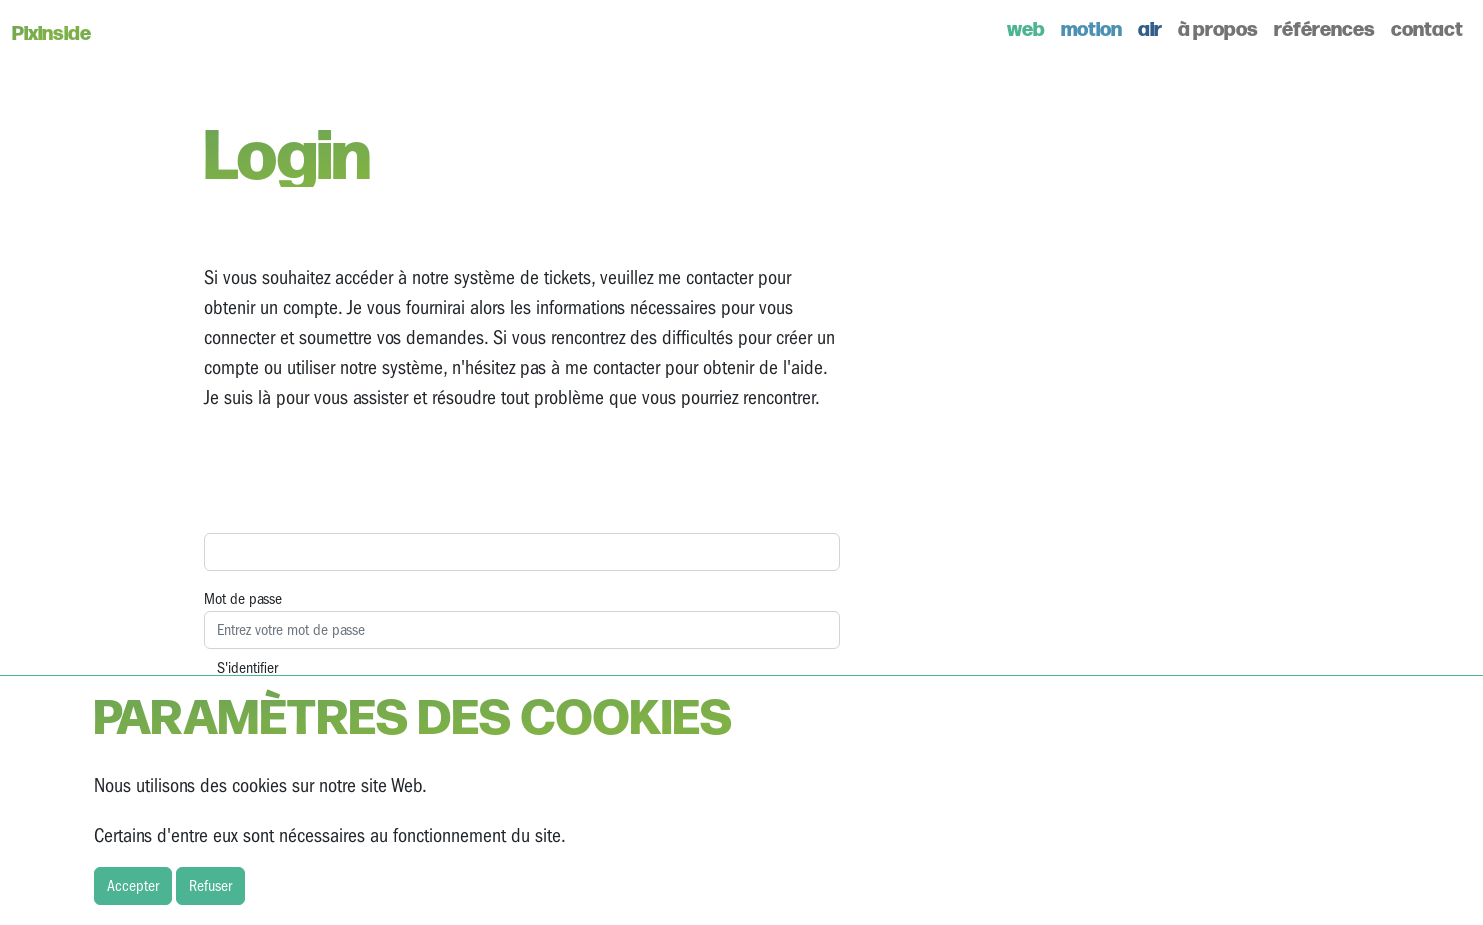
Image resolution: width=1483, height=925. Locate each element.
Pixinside (51, 31)
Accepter (133, 886)
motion (1091, 27)
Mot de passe (243, 599)
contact (1427, 27)
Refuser (210, 886)
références (1324, 27)
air (1150, 27)
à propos (1218, 27)
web (1026, 27)
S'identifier (247, 668)
